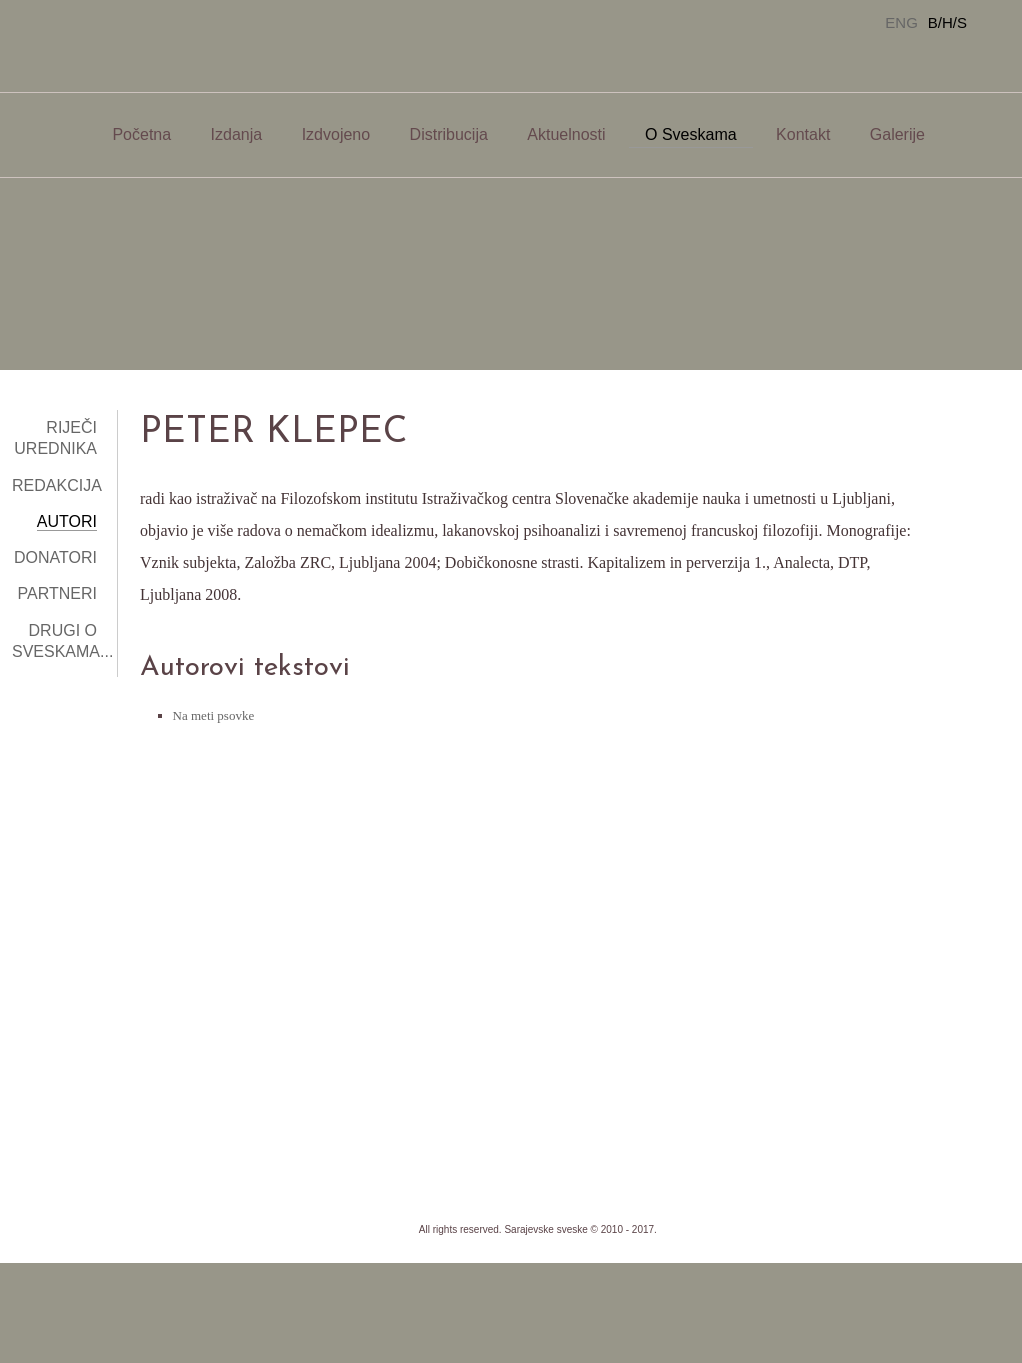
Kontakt (803, 134)
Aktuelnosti (566, 134)
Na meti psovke (214, 715)
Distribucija (449, 134)
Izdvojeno (336, 134)
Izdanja (237, 134)
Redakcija (57, 485)
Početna (141, 134)
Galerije (897, 134)
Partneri (57, 593)
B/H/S (947, 22)
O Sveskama (691, 134)
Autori (67, 521)
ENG (901, 22)
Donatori (55, 557)
